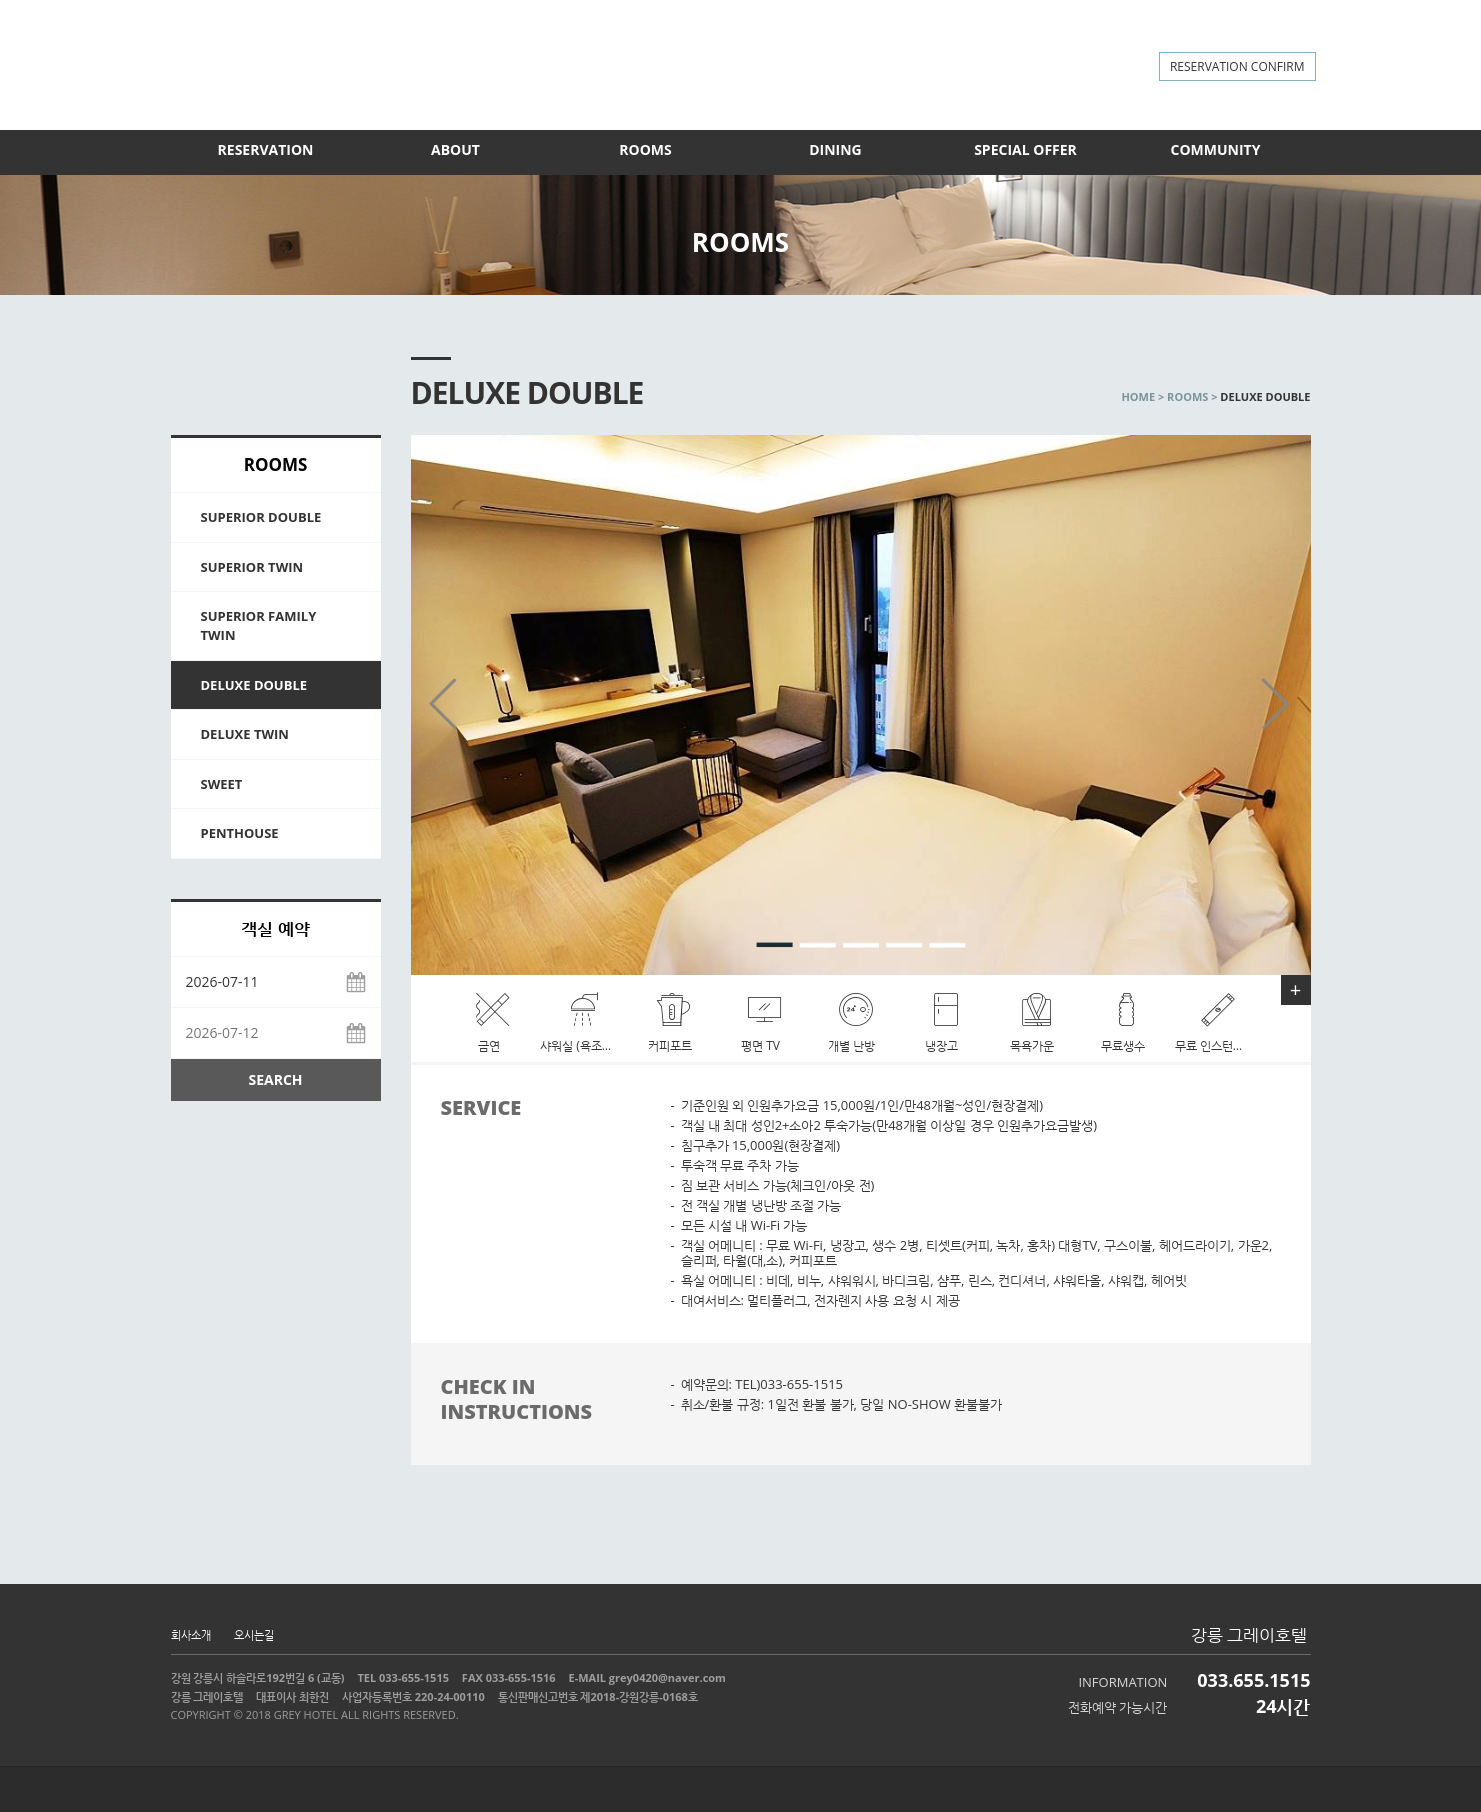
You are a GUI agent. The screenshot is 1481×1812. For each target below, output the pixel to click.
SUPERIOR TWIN (252, 567)
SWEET (222, 784)
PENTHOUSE (240, 833)
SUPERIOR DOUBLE (261, 517)
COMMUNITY (1216, 149)
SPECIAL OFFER (1025, 149)
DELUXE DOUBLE (254, 685)
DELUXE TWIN (245, 734)
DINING (835, 149)
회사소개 (191, 1634)
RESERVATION (266, 149)
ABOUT (455, 149)
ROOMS (645, 149)
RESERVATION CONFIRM (1237, 66)
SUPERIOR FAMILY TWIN (259, 625)
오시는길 (254, 1634)
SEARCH (275, 1079)
